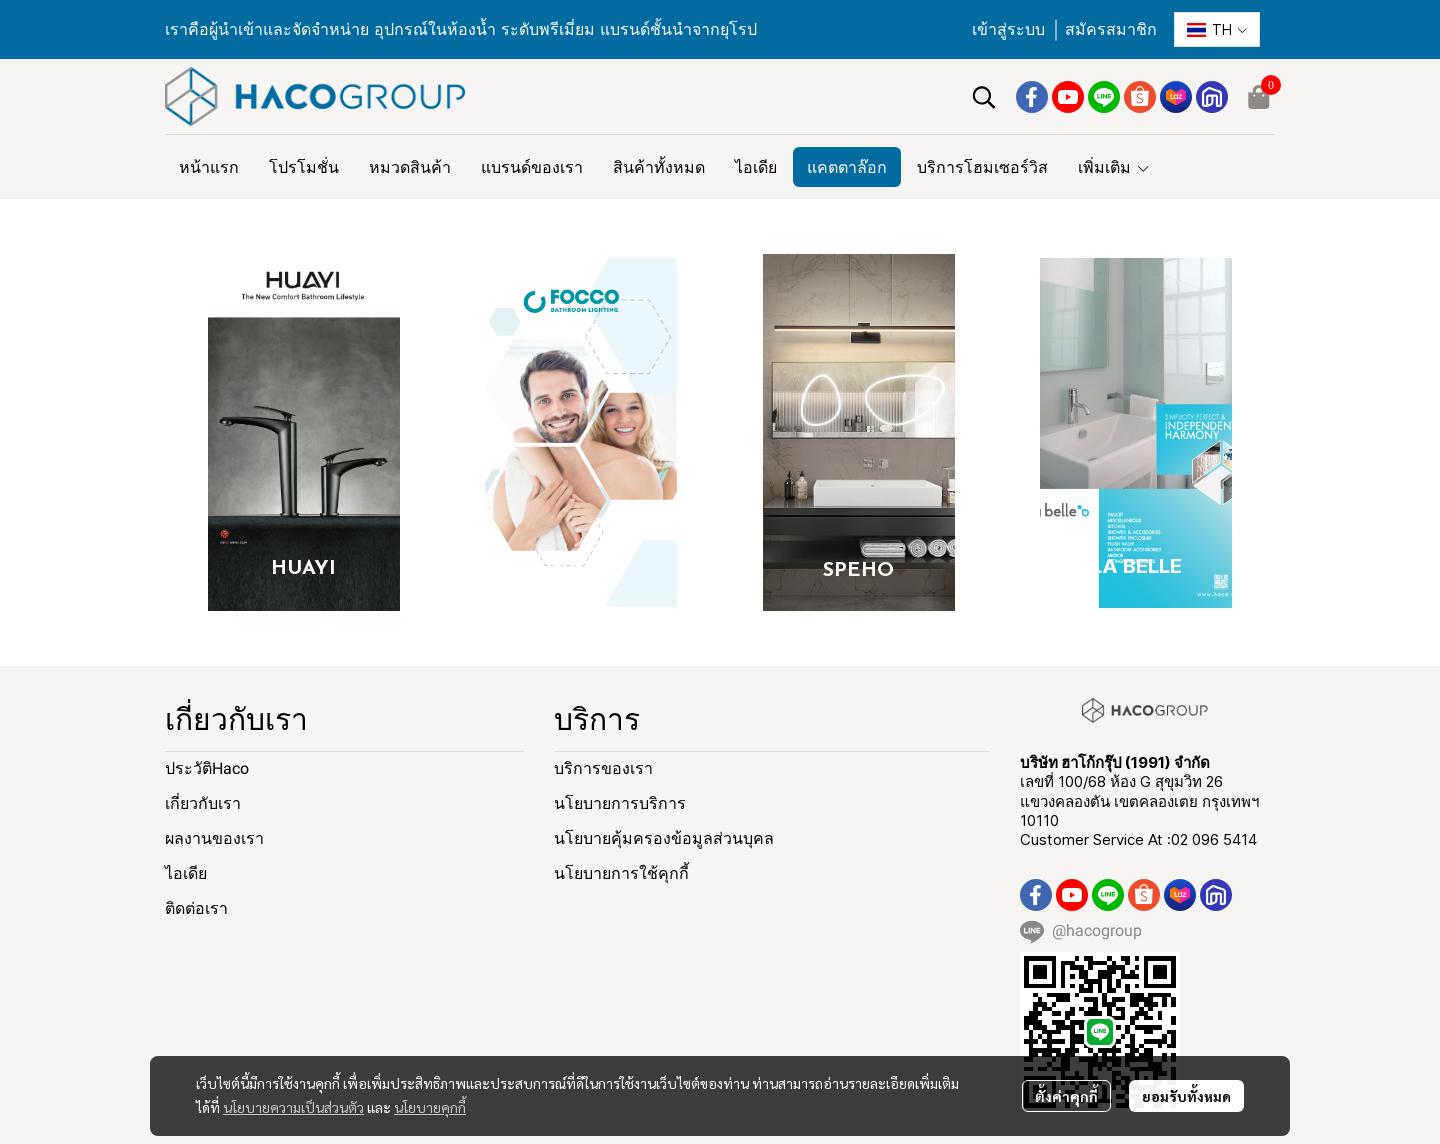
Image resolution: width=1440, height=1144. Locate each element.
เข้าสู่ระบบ (1008, 29)
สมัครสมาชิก (1111, 29)
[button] (1217, 29)
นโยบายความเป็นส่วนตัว (293, 1107)
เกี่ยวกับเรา (203, 803)
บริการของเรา (603, 768)
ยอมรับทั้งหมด (1186, 1096)
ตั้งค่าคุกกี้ (1066, 1096)
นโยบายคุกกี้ (430, 1107)
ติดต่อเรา (196, 908)
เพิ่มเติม (1114, 167)
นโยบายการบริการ (620, 803)
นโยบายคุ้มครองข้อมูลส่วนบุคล (664, 838)
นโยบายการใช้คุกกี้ (621, 873)
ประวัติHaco (207, 768)
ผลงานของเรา (214, 838)
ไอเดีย (186, 873)
